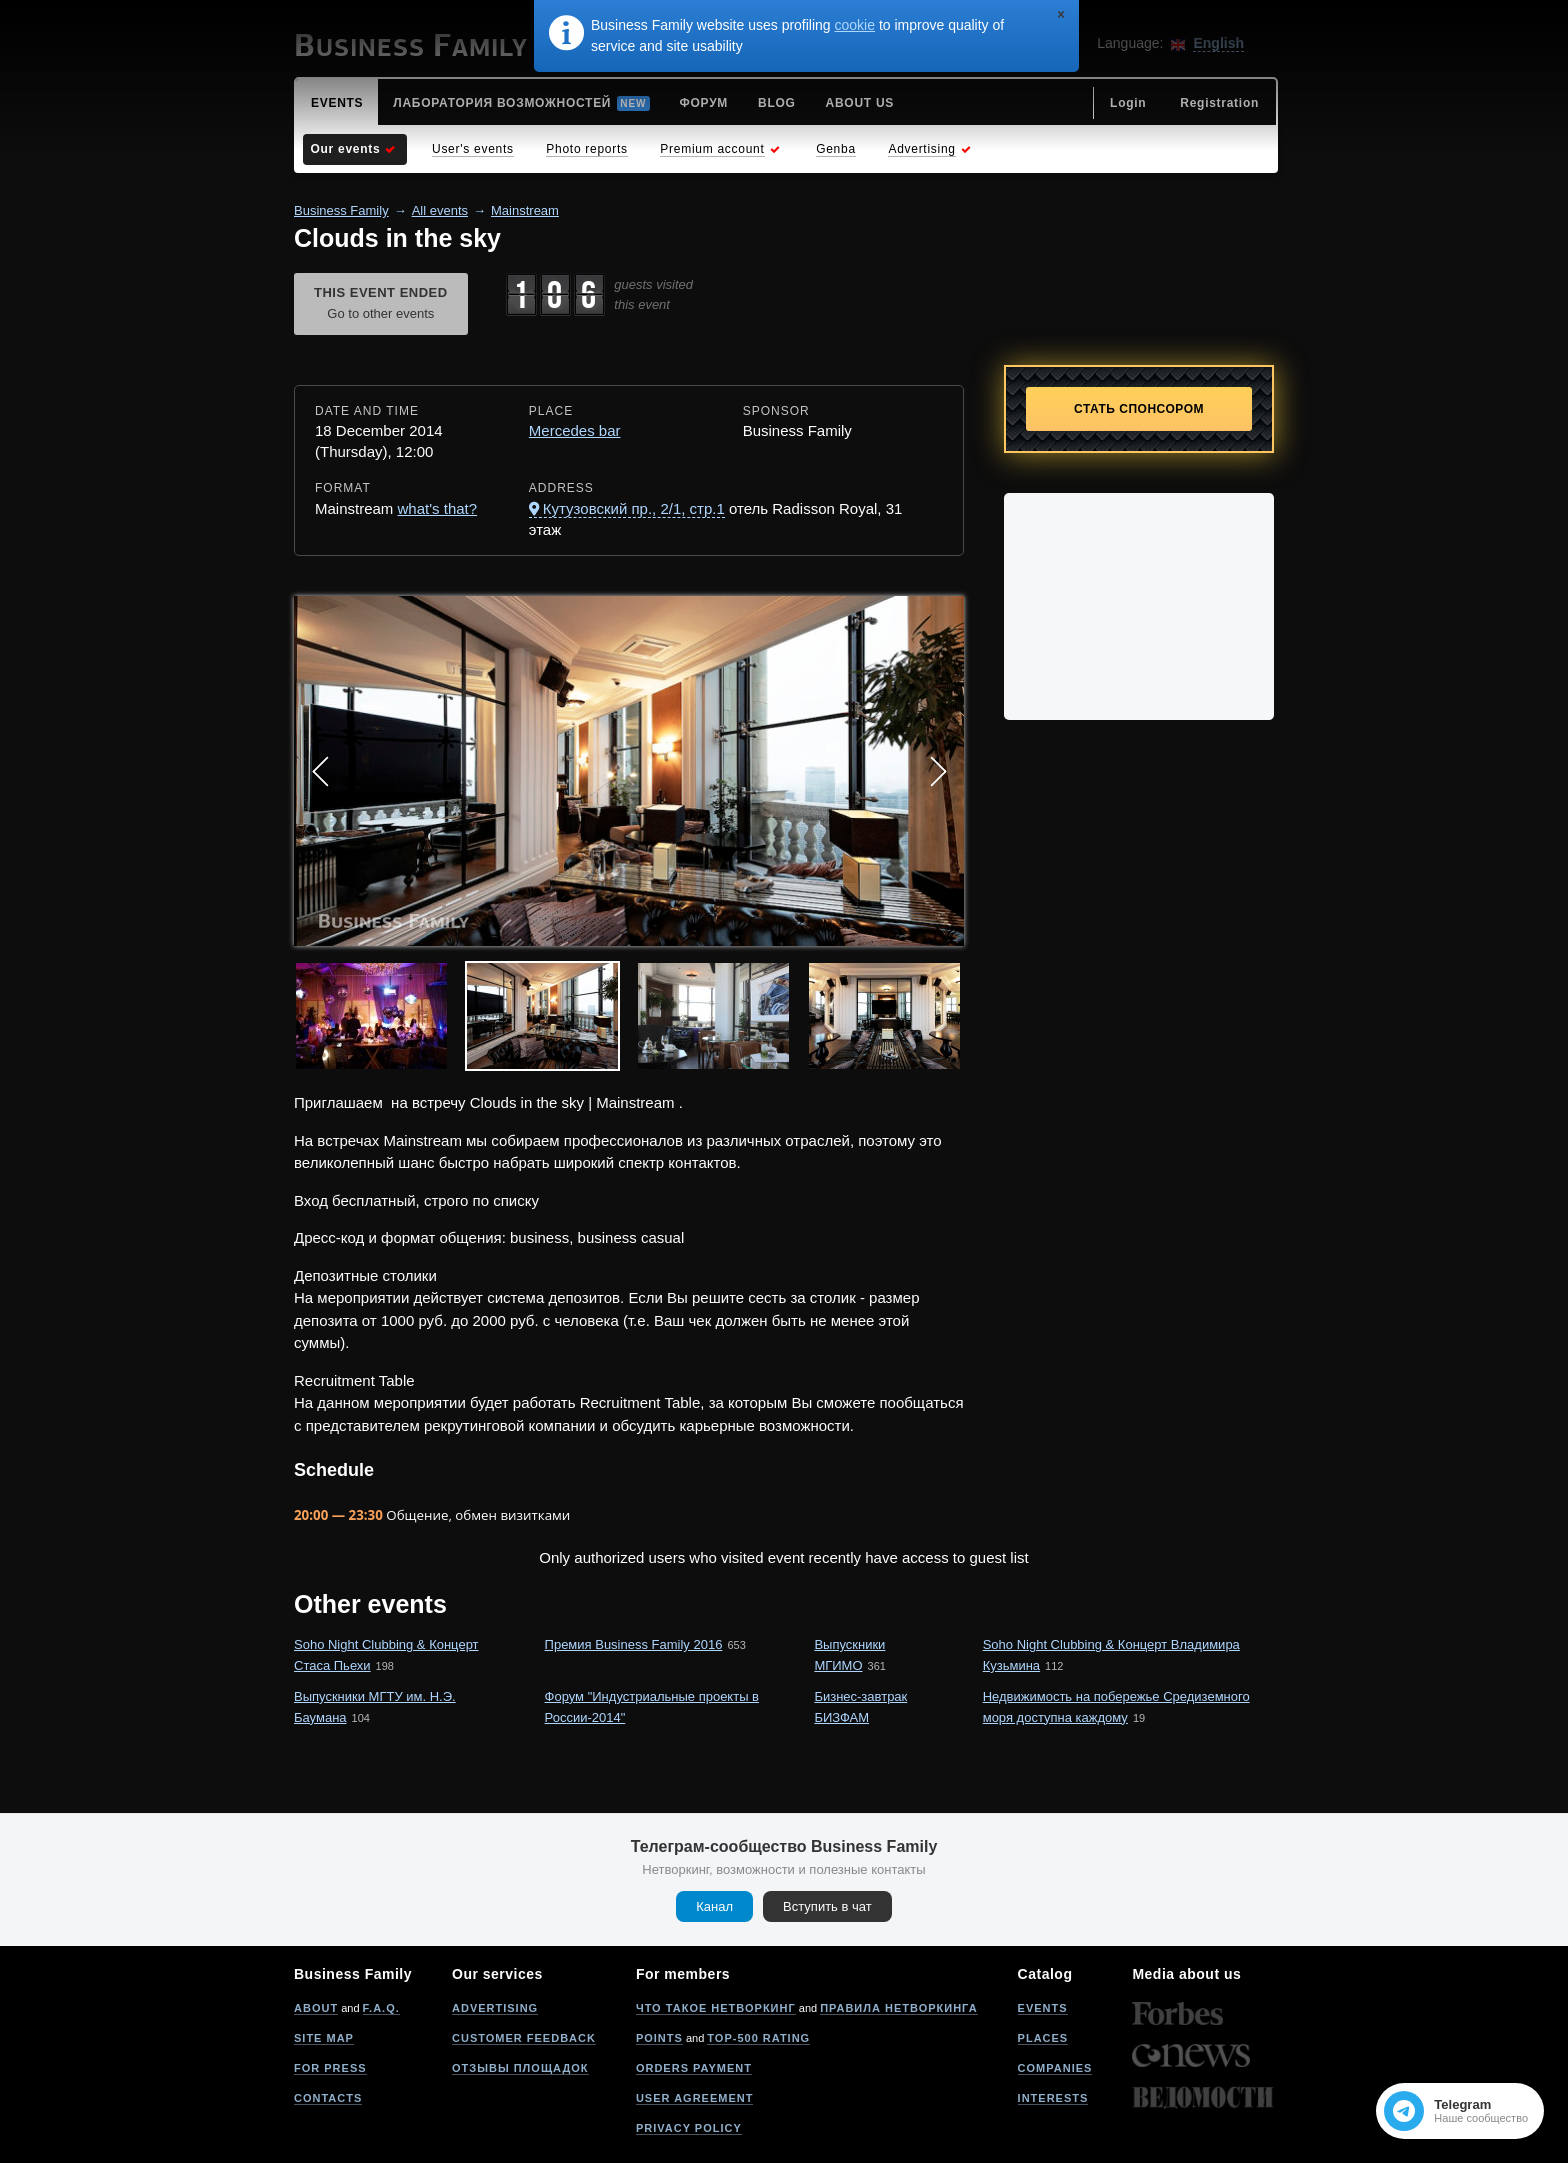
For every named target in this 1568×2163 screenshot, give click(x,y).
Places (1043, 2038)
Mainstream (525, 210)
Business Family (341, 210)
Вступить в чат (827, 1906)
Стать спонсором (1139, 409)
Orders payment (694, 2068)
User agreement (695, 2098)
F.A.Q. (381, 2008)
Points (659, 2038)
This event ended (381, 305)
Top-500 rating (758, 2038)
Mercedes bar (575, 430)
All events (440, 210)
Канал (714, 1906)
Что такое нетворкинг (716, 2008)
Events (1043, 2008)
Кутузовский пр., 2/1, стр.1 (634, 508)
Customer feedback (524, 2038)
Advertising (495, 2008)
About (316, 2008)
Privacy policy (689, 2128)
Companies (1055, 2068)
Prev (320, 771)
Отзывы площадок (520, 2068)
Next (938, 771)
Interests (1053, 2098)
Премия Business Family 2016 (634, 1644)
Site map (324, 2038)
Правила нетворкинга (898, 2008)
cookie (855, 25)
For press (330, 2068)
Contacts (328, 2098)
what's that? (438, 508)
